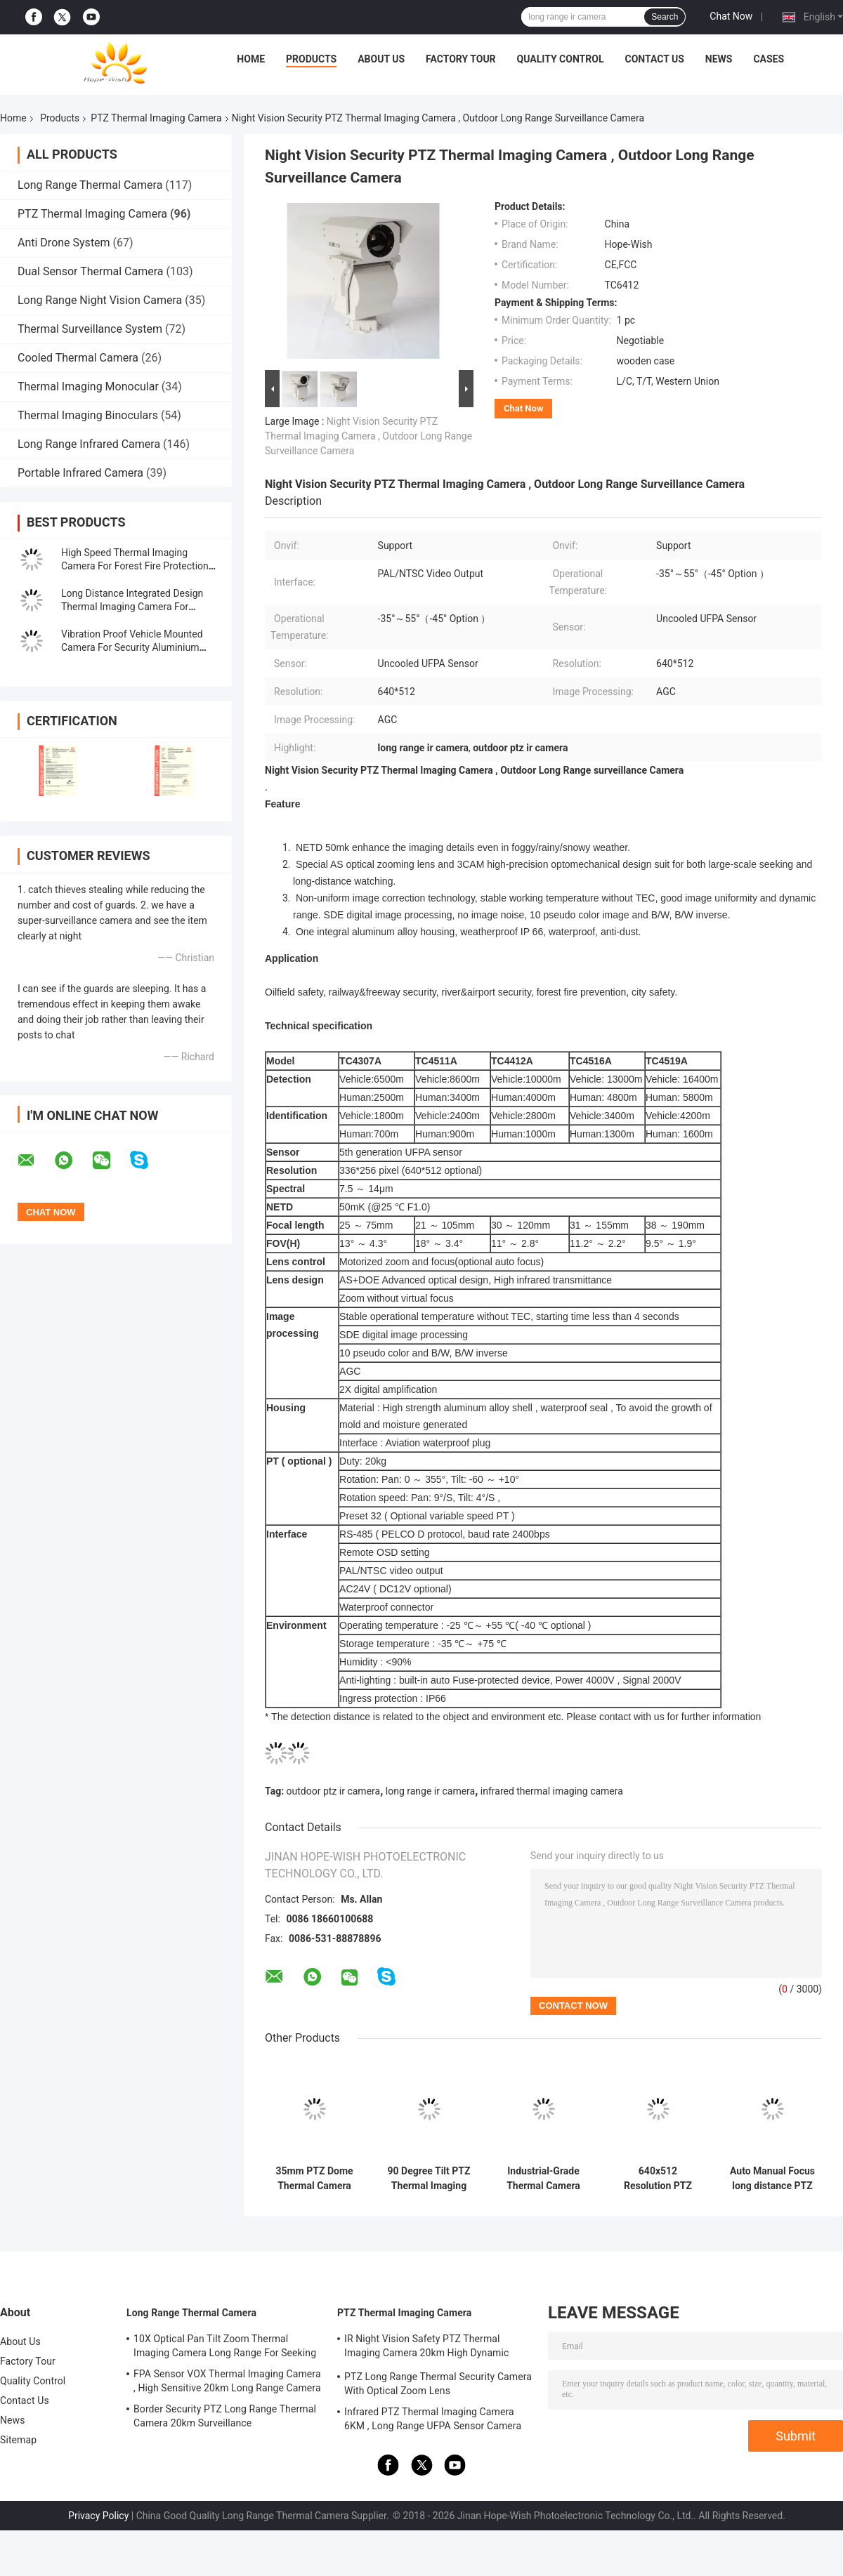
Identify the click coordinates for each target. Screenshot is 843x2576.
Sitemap (18, 2439)
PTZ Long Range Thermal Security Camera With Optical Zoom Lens (438, 2383)
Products (311, 59)
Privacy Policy (98, 2515)
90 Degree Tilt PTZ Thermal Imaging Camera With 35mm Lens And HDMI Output (429, 2178)
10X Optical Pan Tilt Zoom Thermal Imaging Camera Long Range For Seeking (224, 2345)
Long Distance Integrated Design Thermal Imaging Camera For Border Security (132, 607)
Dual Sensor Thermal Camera (90, 271)
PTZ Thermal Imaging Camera (156, 118)
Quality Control (560, 59)
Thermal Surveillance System (90, 329)
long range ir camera (430, 1791)
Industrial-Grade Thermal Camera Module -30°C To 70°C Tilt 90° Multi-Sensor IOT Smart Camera (543, 2178)
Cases (768, 59)
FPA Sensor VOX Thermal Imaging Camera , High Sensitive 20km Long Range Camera (227, 2380)
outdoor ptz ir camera (334, 1791)
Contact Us (654, 59)
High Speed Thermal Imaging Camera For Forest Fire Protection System (135, 566)
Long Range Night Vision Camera (100, 300)
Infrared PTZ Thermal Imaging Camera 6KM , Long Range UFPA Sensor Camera (432, 2418)
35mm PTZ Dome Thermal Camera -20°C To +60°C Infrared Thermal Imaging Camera (314, 2178)
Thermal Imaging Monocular (88, 386)
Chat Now (731, 16)
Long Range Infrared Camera (89, 444)
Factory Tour (461, 59)
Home (251, 59)
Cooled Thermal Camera (78, 357)
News (719, 59)
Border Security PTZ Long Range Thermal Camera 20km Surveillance (224, 2416)
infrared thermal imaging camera (552, 1791)
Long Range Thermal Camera (90, 185)
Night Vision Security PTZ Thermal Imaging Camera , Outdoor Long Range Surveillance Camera (368, 436)
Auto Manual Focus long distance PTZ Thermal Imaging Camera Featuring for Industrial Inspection (772, 2178)
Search (664, 17)
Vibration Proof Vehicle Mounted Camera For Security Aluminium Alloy (132, 647)
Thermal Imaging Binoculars (88, 415)
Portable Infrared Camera (80, 473)
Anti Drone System (64, 242)
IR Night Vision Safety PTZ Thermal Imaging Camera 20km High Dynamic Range (426, 2348)
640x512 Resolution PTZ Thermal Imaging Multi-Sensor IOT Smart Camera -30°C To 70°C (657, 2178)
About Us (381, 59)
